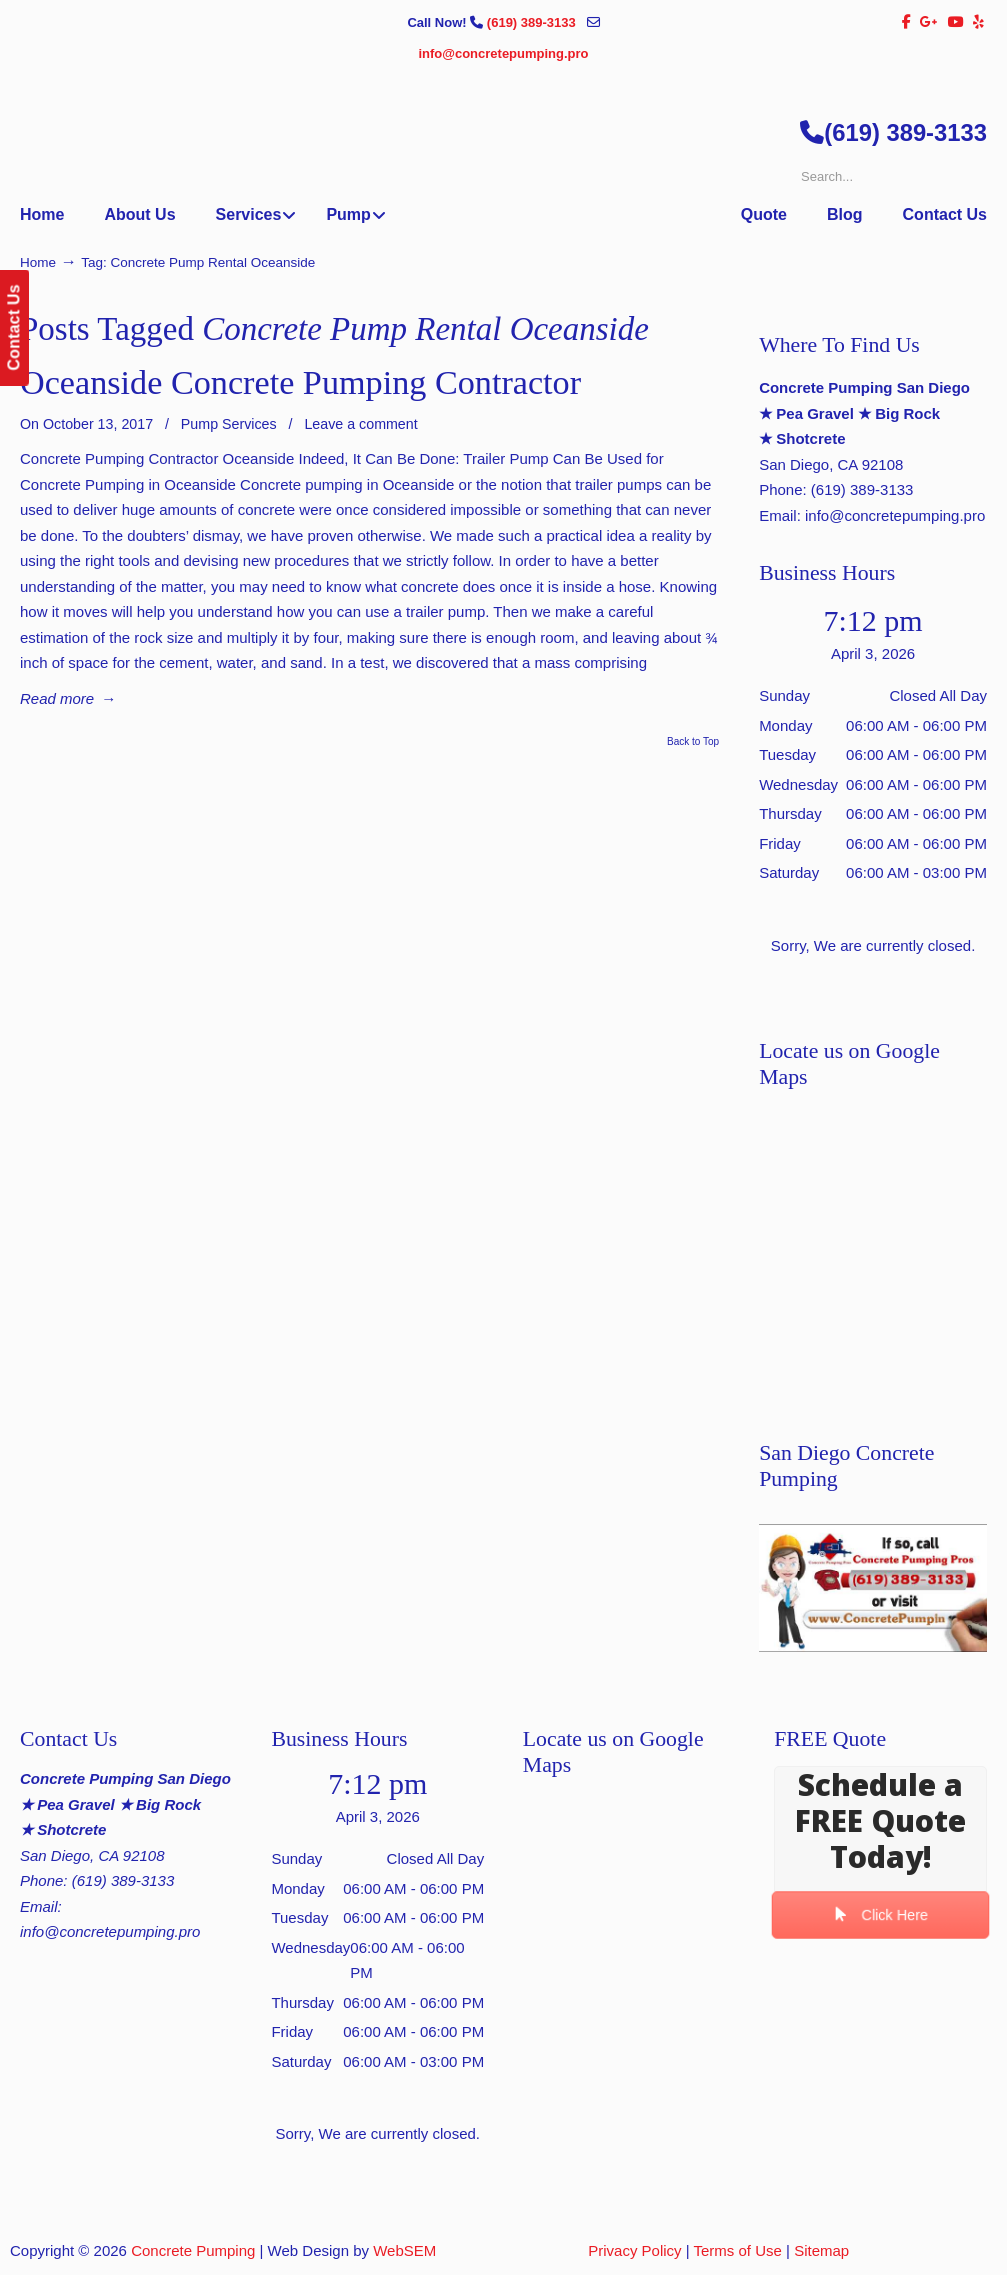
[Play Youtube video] (873, 1588)
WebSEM (404, 2250)
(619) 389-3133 (533, 22)
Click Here (880, 1915)
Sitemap (821, 2250)
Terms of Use (738, 2250)
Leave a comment (360, 424)
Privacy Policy (634, 2250)
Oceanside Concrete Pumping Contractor (300, 382)
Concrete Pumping (193, 2250)
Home (38, 262)
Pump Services (229, 424)
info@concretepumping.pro (503, 53)
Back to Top (693, 742)
